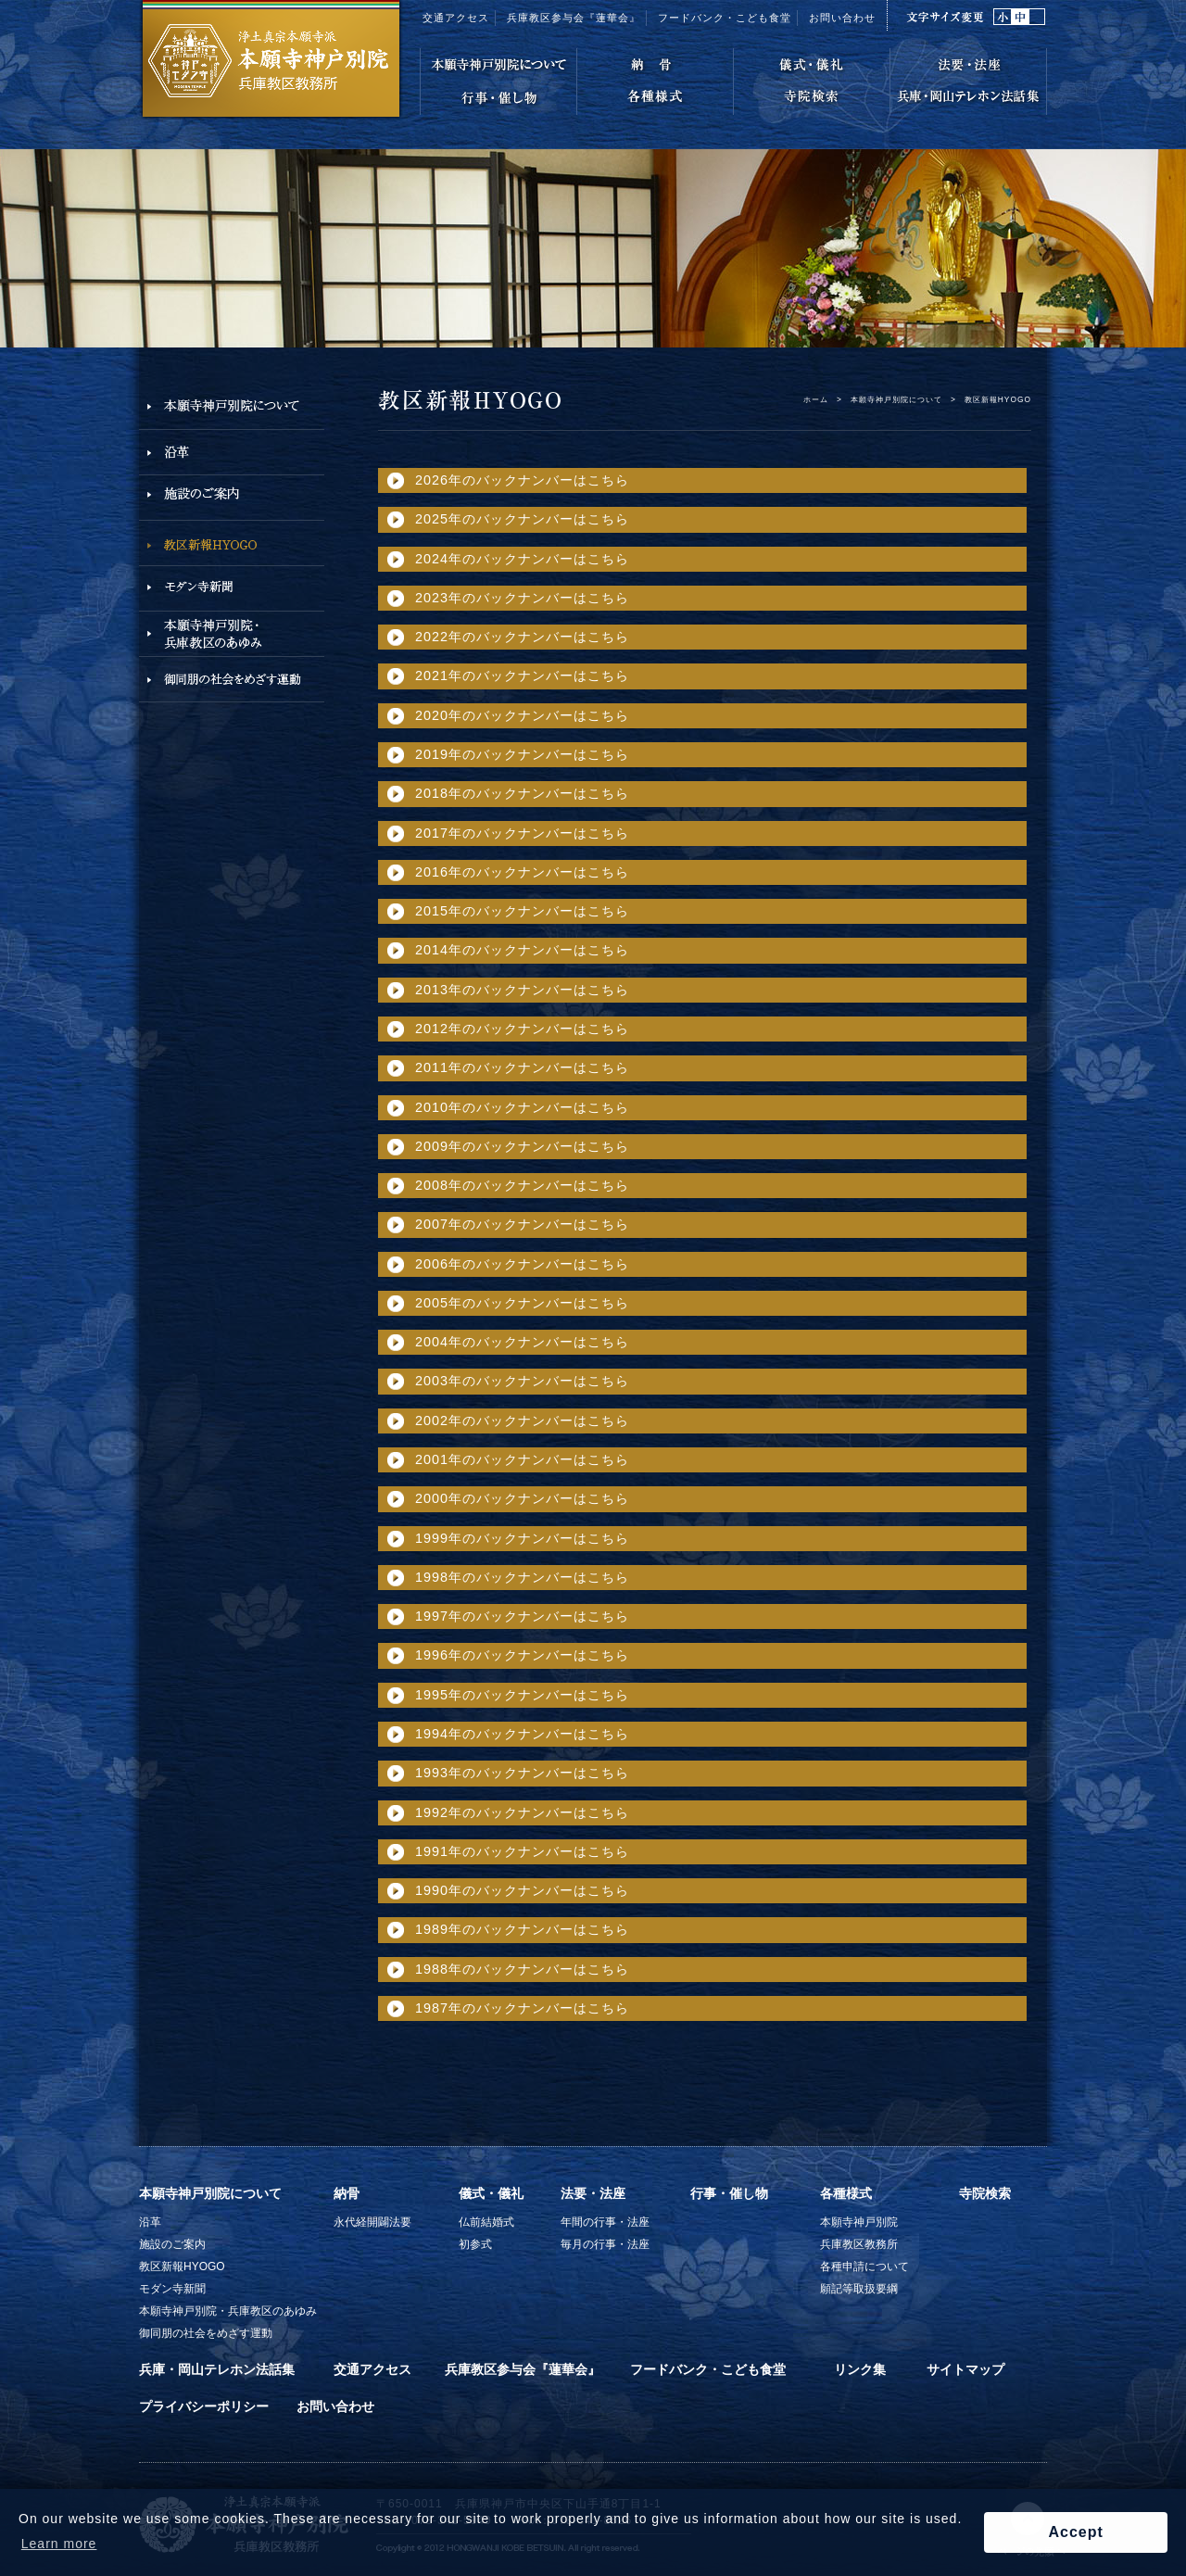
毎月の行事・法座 (605, 2244)
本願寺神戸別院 (859, 2222)
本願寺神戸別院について (896, 399)
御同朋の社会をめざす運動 (205, 2333)
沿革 (150, 2222)
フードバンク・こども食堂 (708, 2369)
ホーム (815, 399)
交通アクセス (456, 17)
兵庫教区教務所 (859, 2244)
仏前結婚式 (486, 2222)
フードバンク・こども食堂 (724, 17)
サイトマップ (965, 2369)
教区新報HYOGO (182, 2266)
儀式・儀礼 (491, 2193)
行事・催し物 (729, 2193)
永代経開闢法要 (372, 2222)
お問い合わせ (842, 17)
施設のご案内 (172, 2244)
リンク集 (860, 2369)
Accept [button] (1075, 2532)
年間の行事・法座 (605, 2222)
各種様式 (846, 2193)
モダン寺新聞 (172, 2288)
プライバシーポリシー (204, 2406)
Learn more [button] (59, 2543)
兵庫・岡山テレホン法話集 (217, 2369)
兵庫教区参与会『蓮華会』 (573, 17)
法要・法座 (593, 2193)
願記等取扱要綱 (859, 2288)
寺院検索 (985, 2193)
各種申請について (864, 2266)
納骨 (347, 2193)
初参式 (475, 2244)
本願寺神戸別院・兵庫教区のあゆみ (228, 2311)
